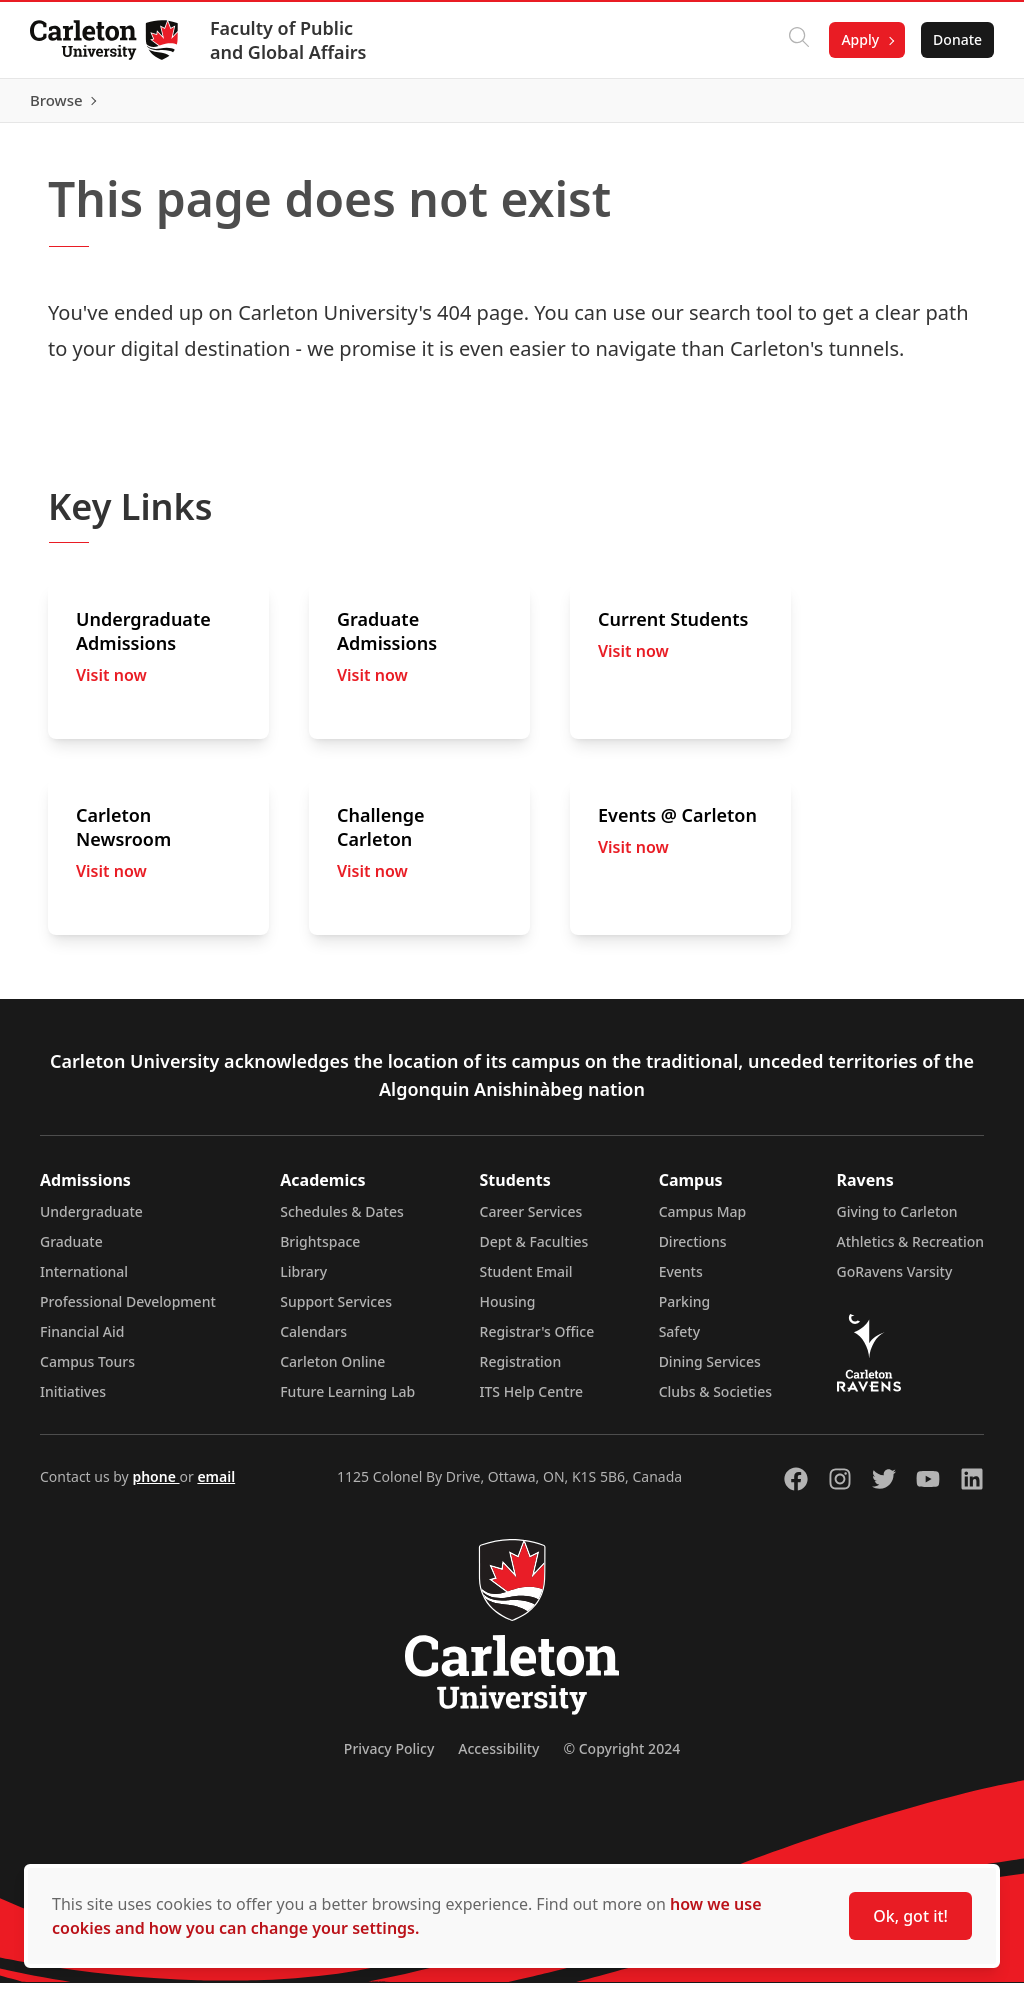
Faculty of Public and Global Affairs (290, 40)
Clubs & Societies (715, 1400)
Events (681, 1280)
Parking (685, 1310)
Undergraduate (91, 1220)
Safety (680, 1340)
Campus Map (703, 1220)
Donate (955, 39)
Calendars (313, 1340)
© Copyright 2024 (621, 1757)
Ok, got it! (910, 1916)
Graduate (71, 1250)
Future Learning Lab (347, 1400)
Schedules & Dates (342, 1220)
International (84, 1280)
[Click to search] (797, 40)
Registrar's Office (537, 1340)
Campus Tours (87, 1370)
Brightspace (320, 1250)
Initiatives (73, 1400)
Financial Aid (82, 1340)
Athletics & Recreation (910, 1250)
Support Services (336, 1310)
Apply (858, 39)
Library (303, 1280)
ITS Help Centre (532, 1400)
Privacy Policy (389, 1757)
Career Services (531, 1220)
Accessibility (498, 1757)
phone (155, 1485)
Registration (521, 1370)
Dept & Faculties (534, 1250)
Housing (508, 1310)
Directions (693, 1250)
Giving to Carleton (897, 1220)
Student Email (526, 1280)
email (216, 1485)
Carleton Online (332, 1370)
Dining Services (710, 1370)
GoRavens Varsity (895, 1280)
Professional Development (128, 1310)
